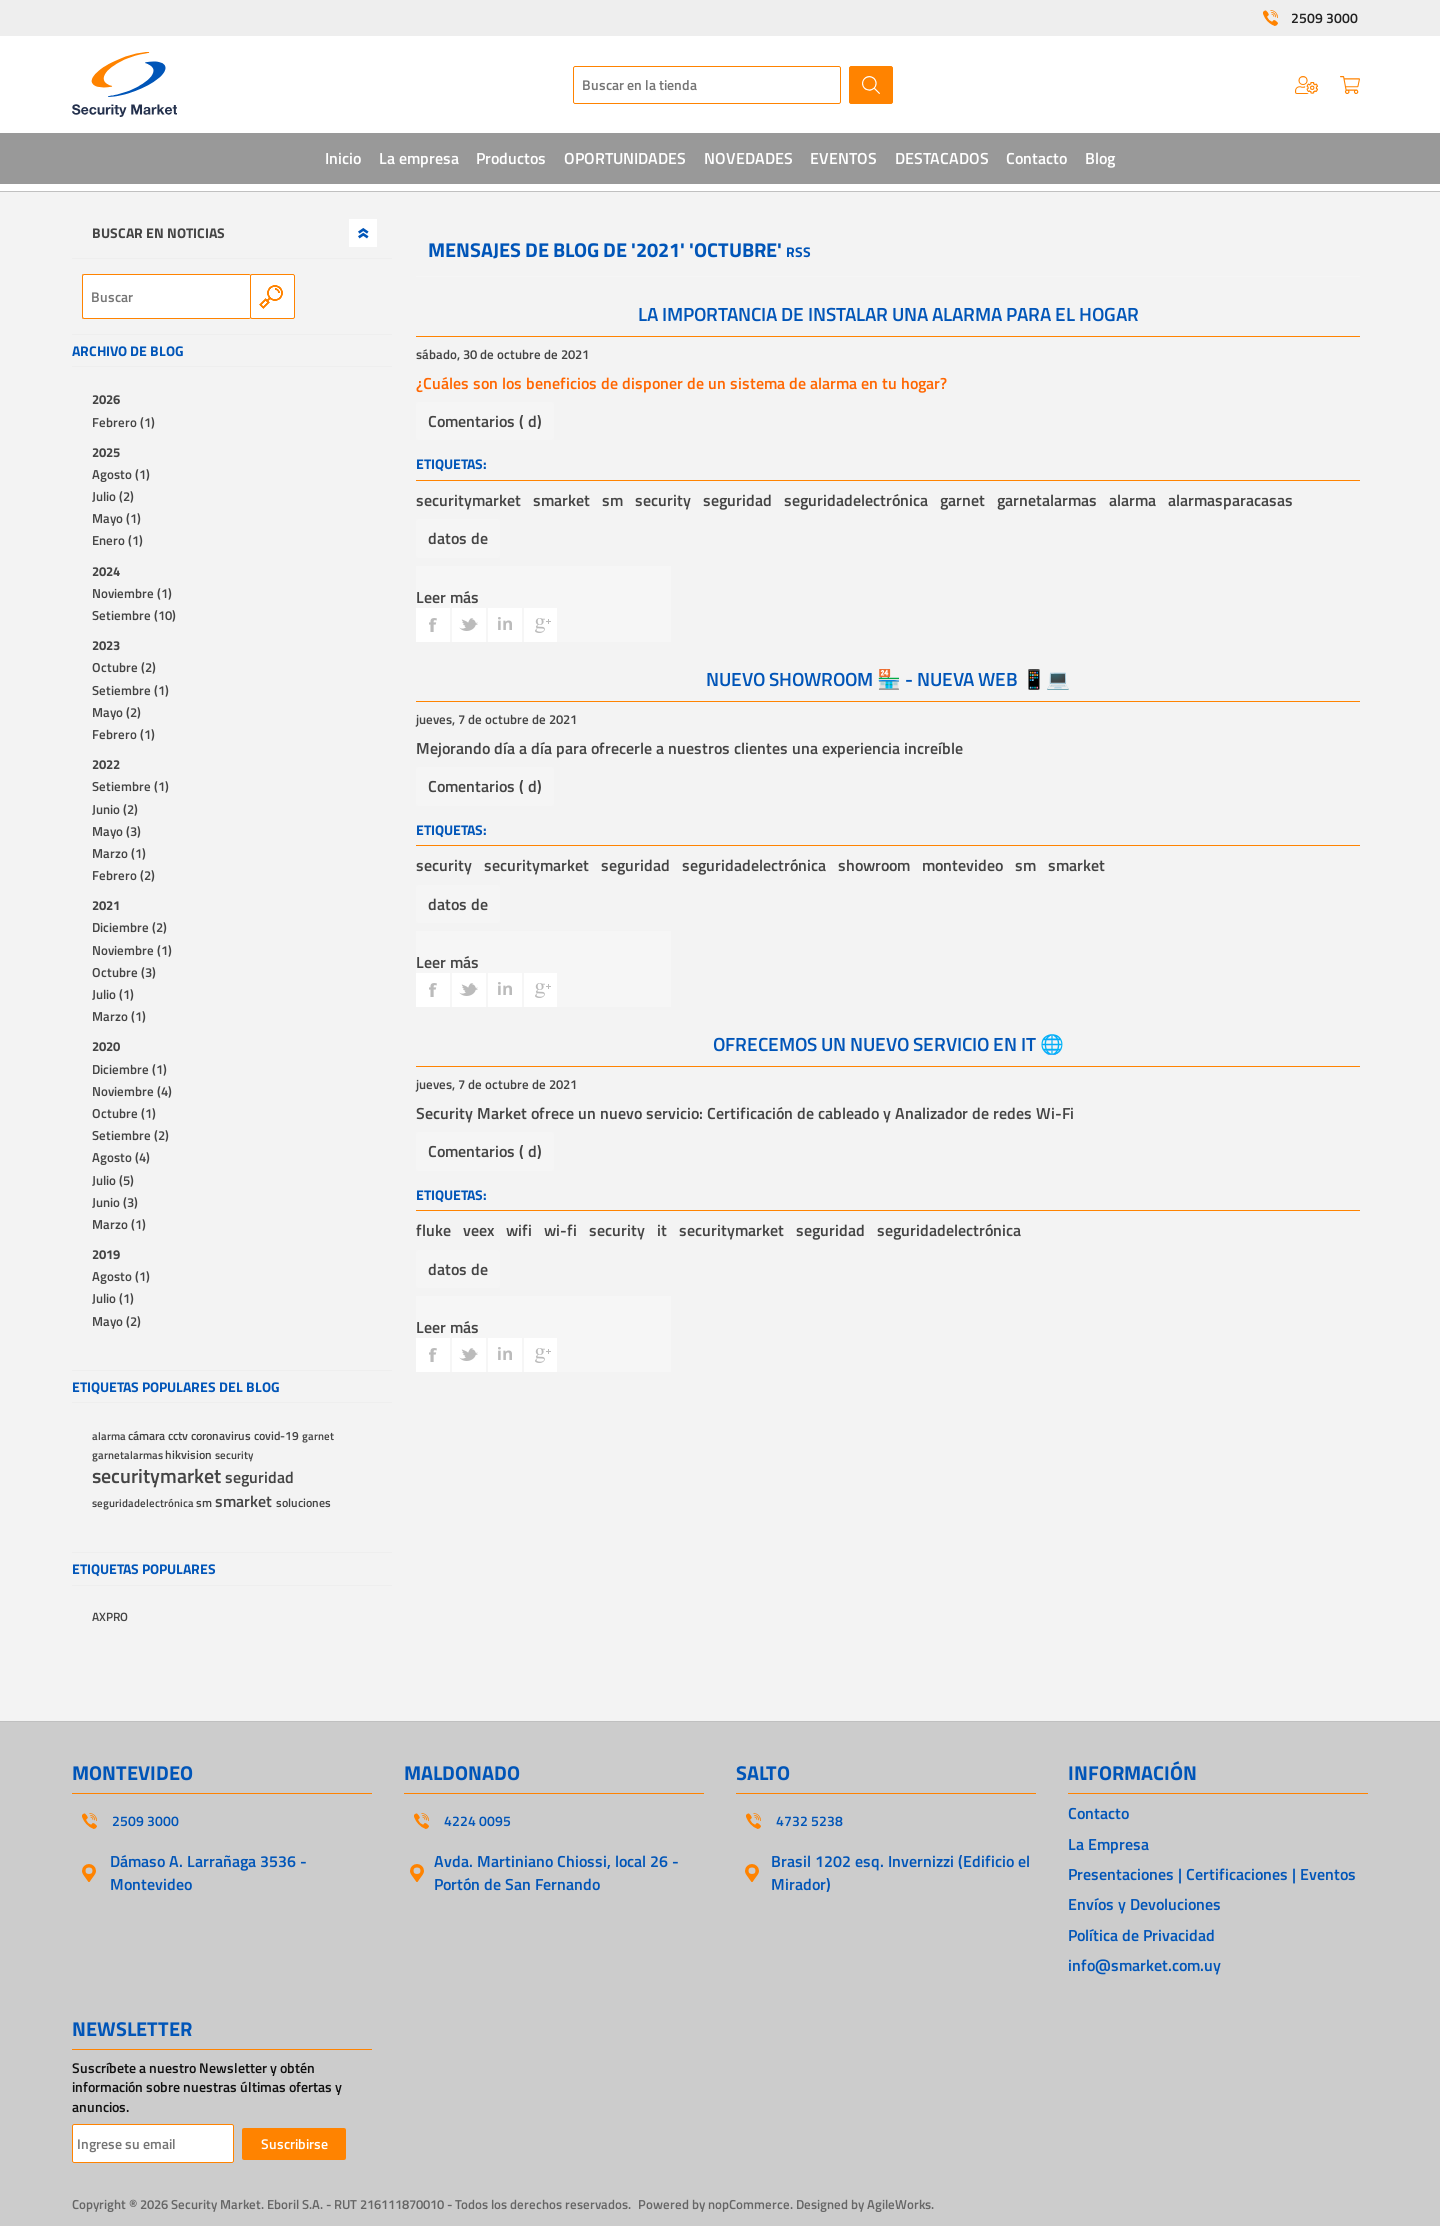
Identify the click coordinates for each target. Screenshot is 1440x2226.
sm (612, 500)
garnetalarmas (1047, 500)
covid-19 (278, 1436)
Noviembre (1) (132, 593)
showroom (874, 865)
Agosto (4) (121, 1157)
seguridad (737, 500)
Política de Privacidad (1141, 1935)
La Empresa (1108, 1844)
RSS (798, 251)
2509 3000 (1324, 18)
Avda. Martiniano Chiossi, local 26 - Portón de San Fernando (556, 1872)
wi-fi (560, 1230)
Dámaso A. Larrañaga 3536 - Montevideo (208, 1872)
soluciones (303, 1503)
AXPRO (110, 1617)
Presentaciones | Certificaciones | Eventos (1212, 1874)
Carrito (1350, 85)
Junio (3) (115, 1202)
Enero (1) (117, 540)
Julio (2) (113, 496)
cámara (148, 1436)
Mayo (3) (116, 831)
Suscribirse (294, 2143)
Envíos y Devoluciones (1144, 1904)
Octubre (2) (124, 667)
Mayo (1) (116, 518)
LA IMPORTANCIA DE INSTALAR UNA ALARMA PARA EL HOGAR (888, 313)
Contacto (1098, 1813)
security (663, 500)
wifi (519, 1230)
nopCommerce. (750, 2204)
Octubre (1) (124, 1113)
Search (272, 296)
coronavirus (222, 1436)
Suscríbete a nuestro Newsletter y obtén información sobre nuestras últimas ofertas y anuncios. (207, 2087)
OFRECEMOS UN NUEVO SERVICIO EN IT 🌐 (888, 1043)
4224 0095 (477, 1821)
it (662, 1230)
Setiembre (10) (134, 615)
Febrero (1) (123, 422)
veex (478, 1230)
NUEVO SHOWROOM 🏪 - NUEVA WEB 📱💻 (888, 678)
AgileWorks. (900, 2204)
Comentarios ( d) (485, 421)
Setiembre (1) (130, 690)
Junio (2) (115, 809)
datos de (458, 538)
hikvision (190, 1455)
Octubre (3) (124, 972)
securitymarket (468, 500)
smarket (561, 500)
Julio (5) (113, 1180)
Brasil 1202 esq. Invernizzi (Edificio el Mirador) (900, 1872)
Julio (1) (113, 994)
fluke (433, 1230)
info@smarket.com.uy (1144, 1965)
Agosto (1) (121, 474)
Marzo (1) (119, 853)
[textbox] (707, 85)
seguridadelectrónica (856, 500)
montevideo (962, 865)
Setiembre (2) (130, 1135)
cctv (179, 1436)
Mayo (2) (116, 712)
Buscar (871, 85)
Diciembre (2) (129, 927)
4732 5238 (809, 1821)
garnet (962, 500)
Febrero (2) (123, 875)
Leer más (447, 597)
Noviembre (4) (132, 1091)
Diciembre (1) (129, 1069)
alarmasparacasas (1230, 500)
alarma (1132, 500)
